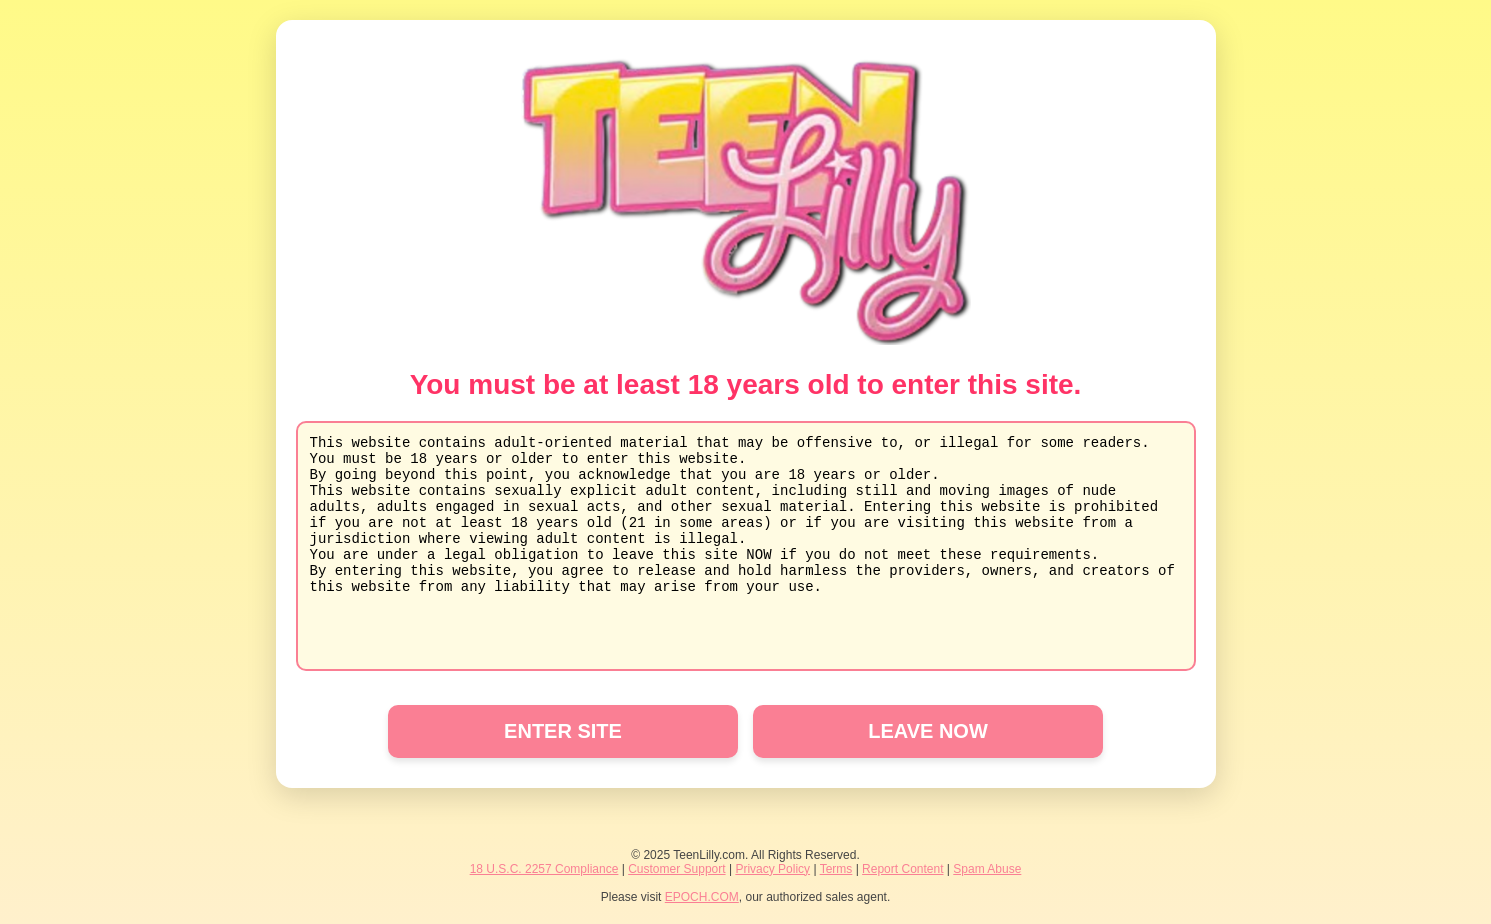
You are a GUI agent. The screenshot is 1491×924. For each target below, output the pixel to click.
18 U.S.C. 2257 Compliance (544, 869)
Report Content (902, 869)
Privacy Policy (772, 869)
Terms (836, 869)
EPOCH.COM (702, 897)
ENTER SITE (563, 731)
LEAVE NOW (928, 731)
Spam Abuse (987, 869)
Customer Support (676, 869)
